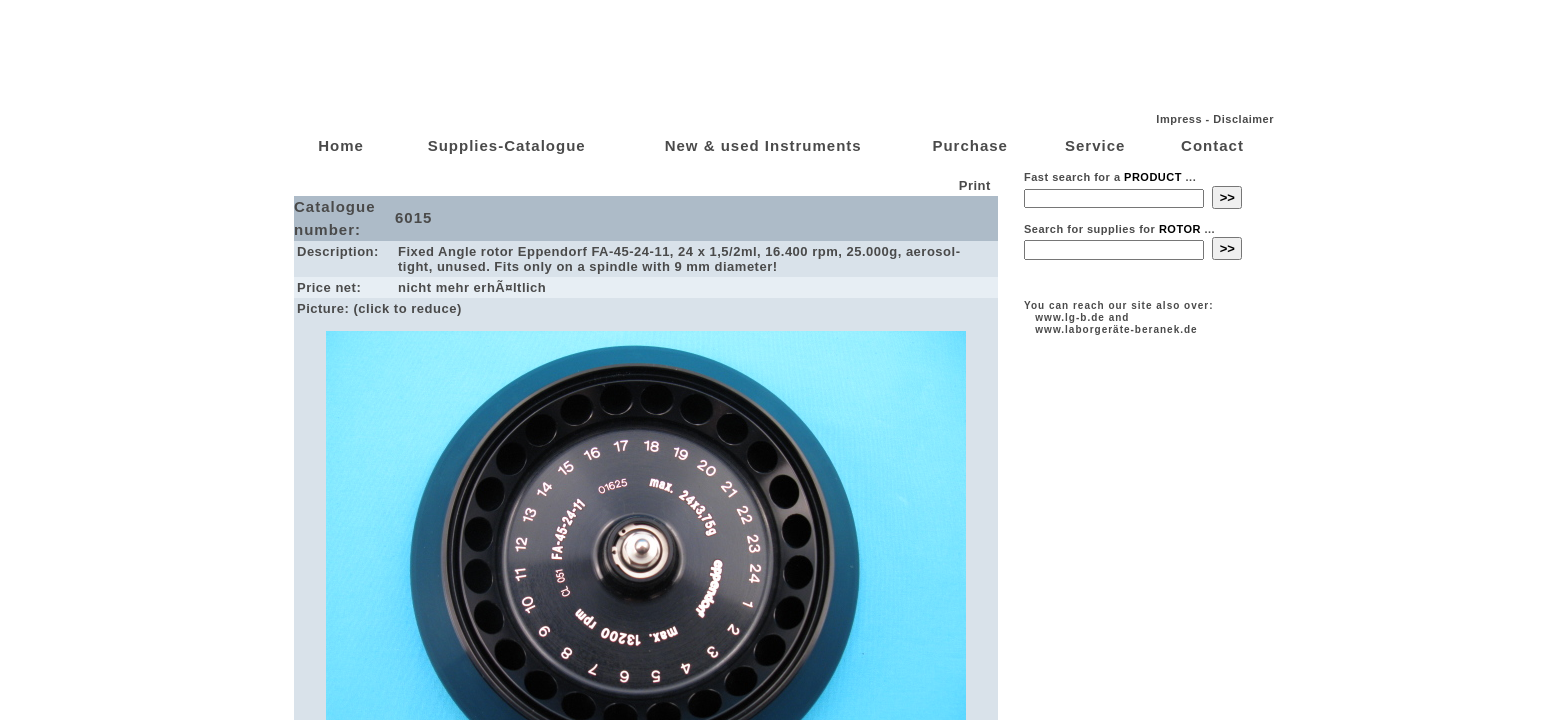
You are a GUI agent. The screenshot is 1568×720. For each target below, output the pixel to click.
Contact (1212, 145)
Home (341, 145)
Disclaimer (1243, 119)
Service (1095, 145)
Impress (1179, 119)
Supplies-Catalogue (507, 145)
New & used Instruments (763, 145)
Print (977, 185)
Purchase (970, 145)
